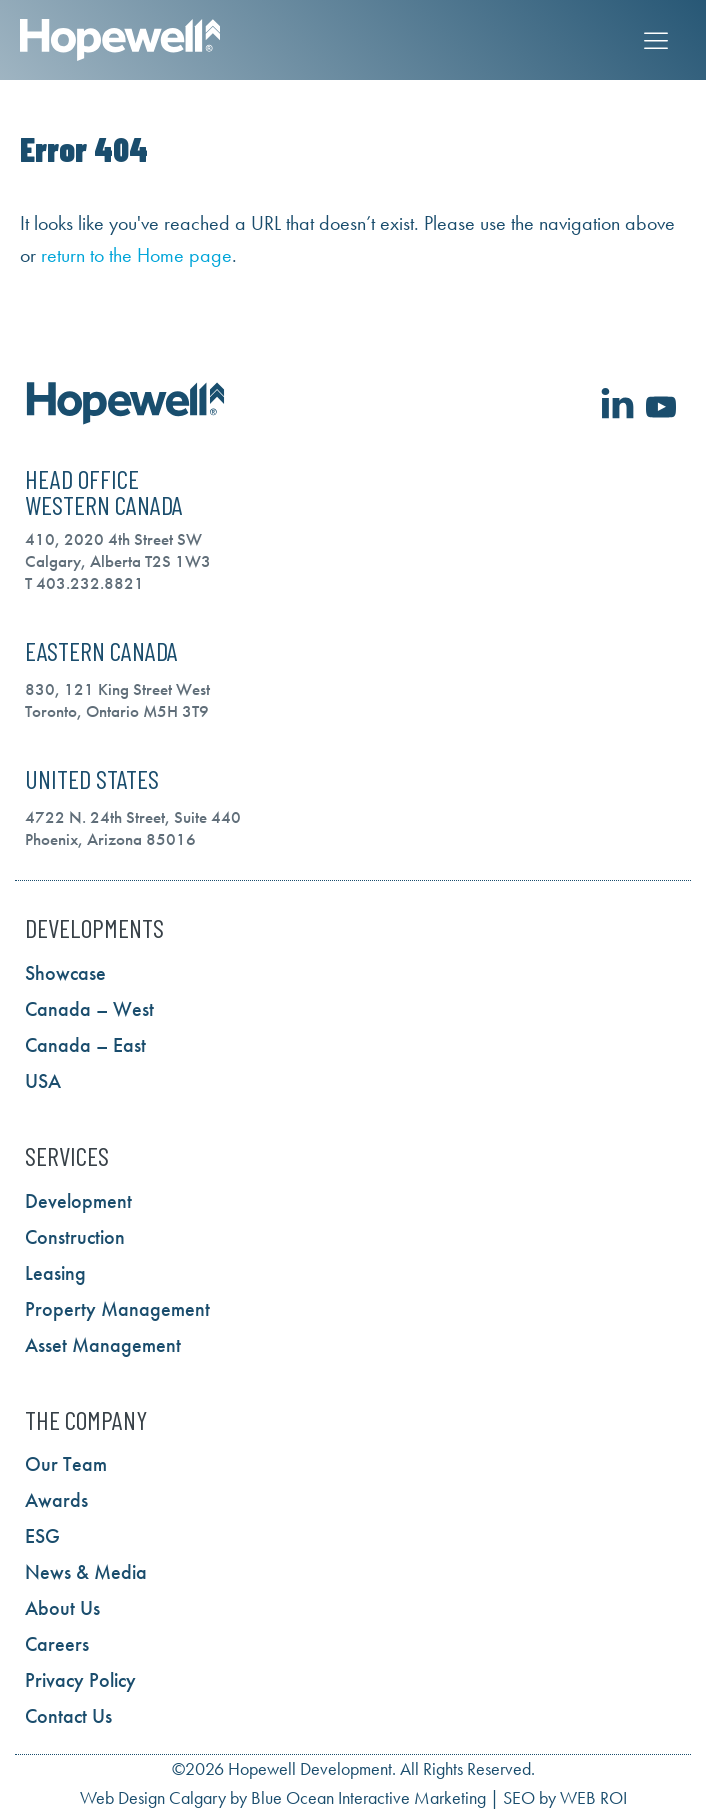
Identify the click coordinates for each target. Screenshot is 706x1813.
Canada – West (89, 1009)
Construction (75, 1237)
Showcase (65, 973)
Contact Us (68, 1716)
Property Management (117, 1309)
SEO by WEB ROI (565, 1797)
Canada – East (85, 1045)
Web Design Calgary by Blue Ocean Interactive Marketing (283, 1797)
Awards (56, 1500)
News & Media (86, 1572)
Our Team (66, 1464)
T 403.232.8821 (84, 583)
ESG (42, 1536)
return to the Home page (136, 255)
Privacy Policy (80, 1680)
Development (78, 1201)
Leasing (55, 1273)
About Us (62, 1608)
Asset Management (103, 1345)
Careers (57, 1644)
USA (43, 1081)
